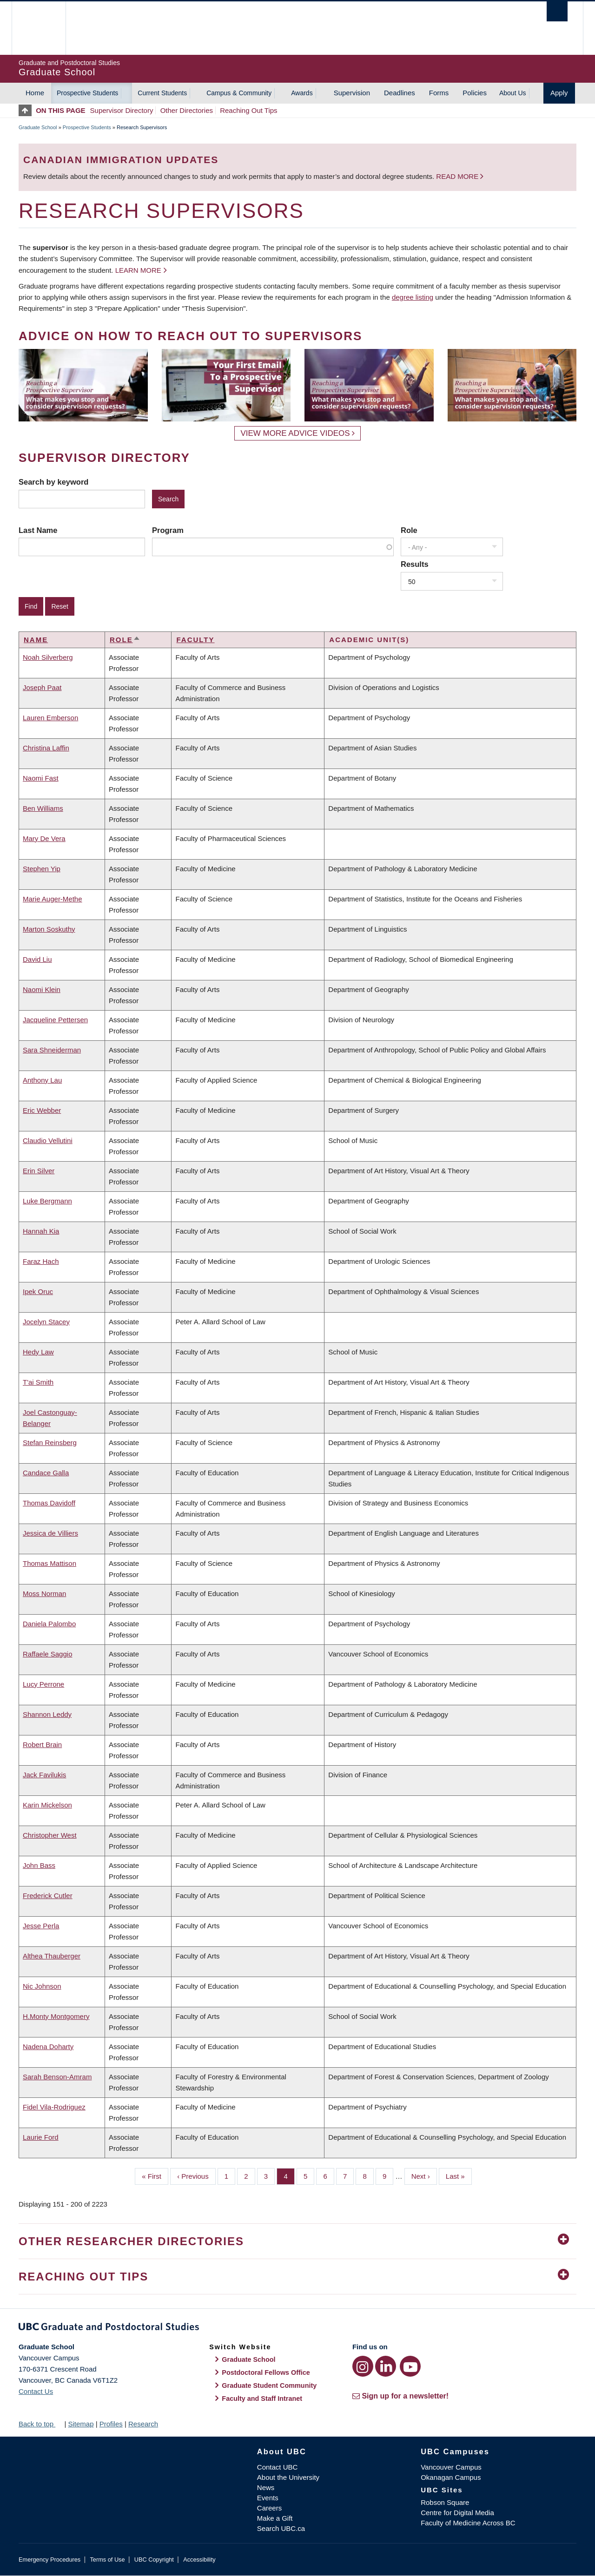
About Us (512, 93)
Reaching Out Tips (248, 110)
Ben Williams (43, 808)
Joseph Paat (42, 687)
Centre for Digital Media (457, 2513)
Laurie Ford (41, 2137)
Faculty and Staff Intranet (262, 2398)
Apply (559, 93)
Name (36, 640)
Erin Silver (38, 1171)
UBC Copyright (154, 2559)
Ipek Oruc (38, 1291)
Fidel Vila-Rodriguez (54, 2107)
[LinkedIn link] (385, 2366)
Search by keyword (53, 482)
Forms (439, 93)
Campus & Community (238, 93)
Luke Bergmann (47, 1201)
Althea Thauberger (51, 1956)
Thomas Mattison (49, 1563)
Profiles (111, 2424)
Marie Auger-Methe (52, 899)
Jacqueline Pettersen (55, 1020)
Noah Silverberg (48, 657)
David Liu (37, 959)
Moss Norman (44, 1593)
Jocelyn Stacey (46, 1322)
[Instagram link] (362, 2366)
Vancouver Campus (451, 2467)
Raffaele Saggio (47, 1654)
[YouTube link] (410, 2366)
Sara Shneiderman (52, 1050)
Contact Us (36, 2391)
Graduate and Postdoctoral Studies (297, 2328)
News (266, 2487)
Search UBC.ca (281, 2528)
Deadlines (399, 93)
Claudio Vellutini (48, 1140)
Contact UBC (277, 2467)
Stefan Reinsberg (50, 1442)
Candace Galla (46, 1473)
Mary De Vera (44, 838)
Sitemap (80, 2424)
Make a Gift (275, 2518)
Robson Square (445, 2502)
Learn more (138, 270)
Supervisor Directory (121, 110)
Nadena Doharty (48, 2046)
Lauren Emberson (50, 718)
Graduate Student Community (269, 2385)
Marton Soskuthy (49, 929)
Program (168, 530)
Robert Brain (42, 1744)
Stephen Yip (41, 869)
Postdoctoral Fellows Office (266, 2372)
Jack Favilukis (44, 1775)
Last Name (38, 530)
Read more (458, 176)
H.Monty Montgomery (56, 2016)
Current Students (162, 93)
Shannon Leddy (47, 1714)
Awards (301, 93)
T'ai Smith (38, 1382)
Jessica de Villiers (50, 1533)
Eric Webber (42, 1110)
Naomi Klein (41, 989)
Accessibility (199, 2559)
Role (409, 530)
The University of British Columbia (38, 28)
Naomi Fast (41, 778)
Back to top (40, 2424)
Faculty (195, 640)
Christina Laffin (46, 748)
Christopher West (50, 1835)
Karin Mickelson (47, 1805)
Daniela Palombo (49, 1624)
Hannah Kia (41, 1231)
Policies (475, 93)
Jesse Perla (41, 1926)
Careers (269, 2508)
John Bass (39, 1865)
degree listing (412, 297)
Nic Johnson (42, 1986)
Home (35, 93)
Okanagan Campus (451, 2477)
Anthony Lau (42, 1080)
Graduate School (38, 127)
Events (267, 2498)
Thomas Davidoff (49, 1503)
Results (415, 564)
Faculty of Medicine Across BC (468, 2523)
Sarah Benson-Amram (57, 2077)
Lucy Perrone (43, 1684)
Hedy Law (38, 1352)
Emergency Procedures (49, 2559)
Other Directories (186, 110)
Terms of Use (107, 2559)
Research (143, 2424)
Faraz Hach (41, 1261)
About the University (288, 2477)
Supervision (352, 93)
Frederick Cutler (48, 1895)
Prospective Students (87, 93)
